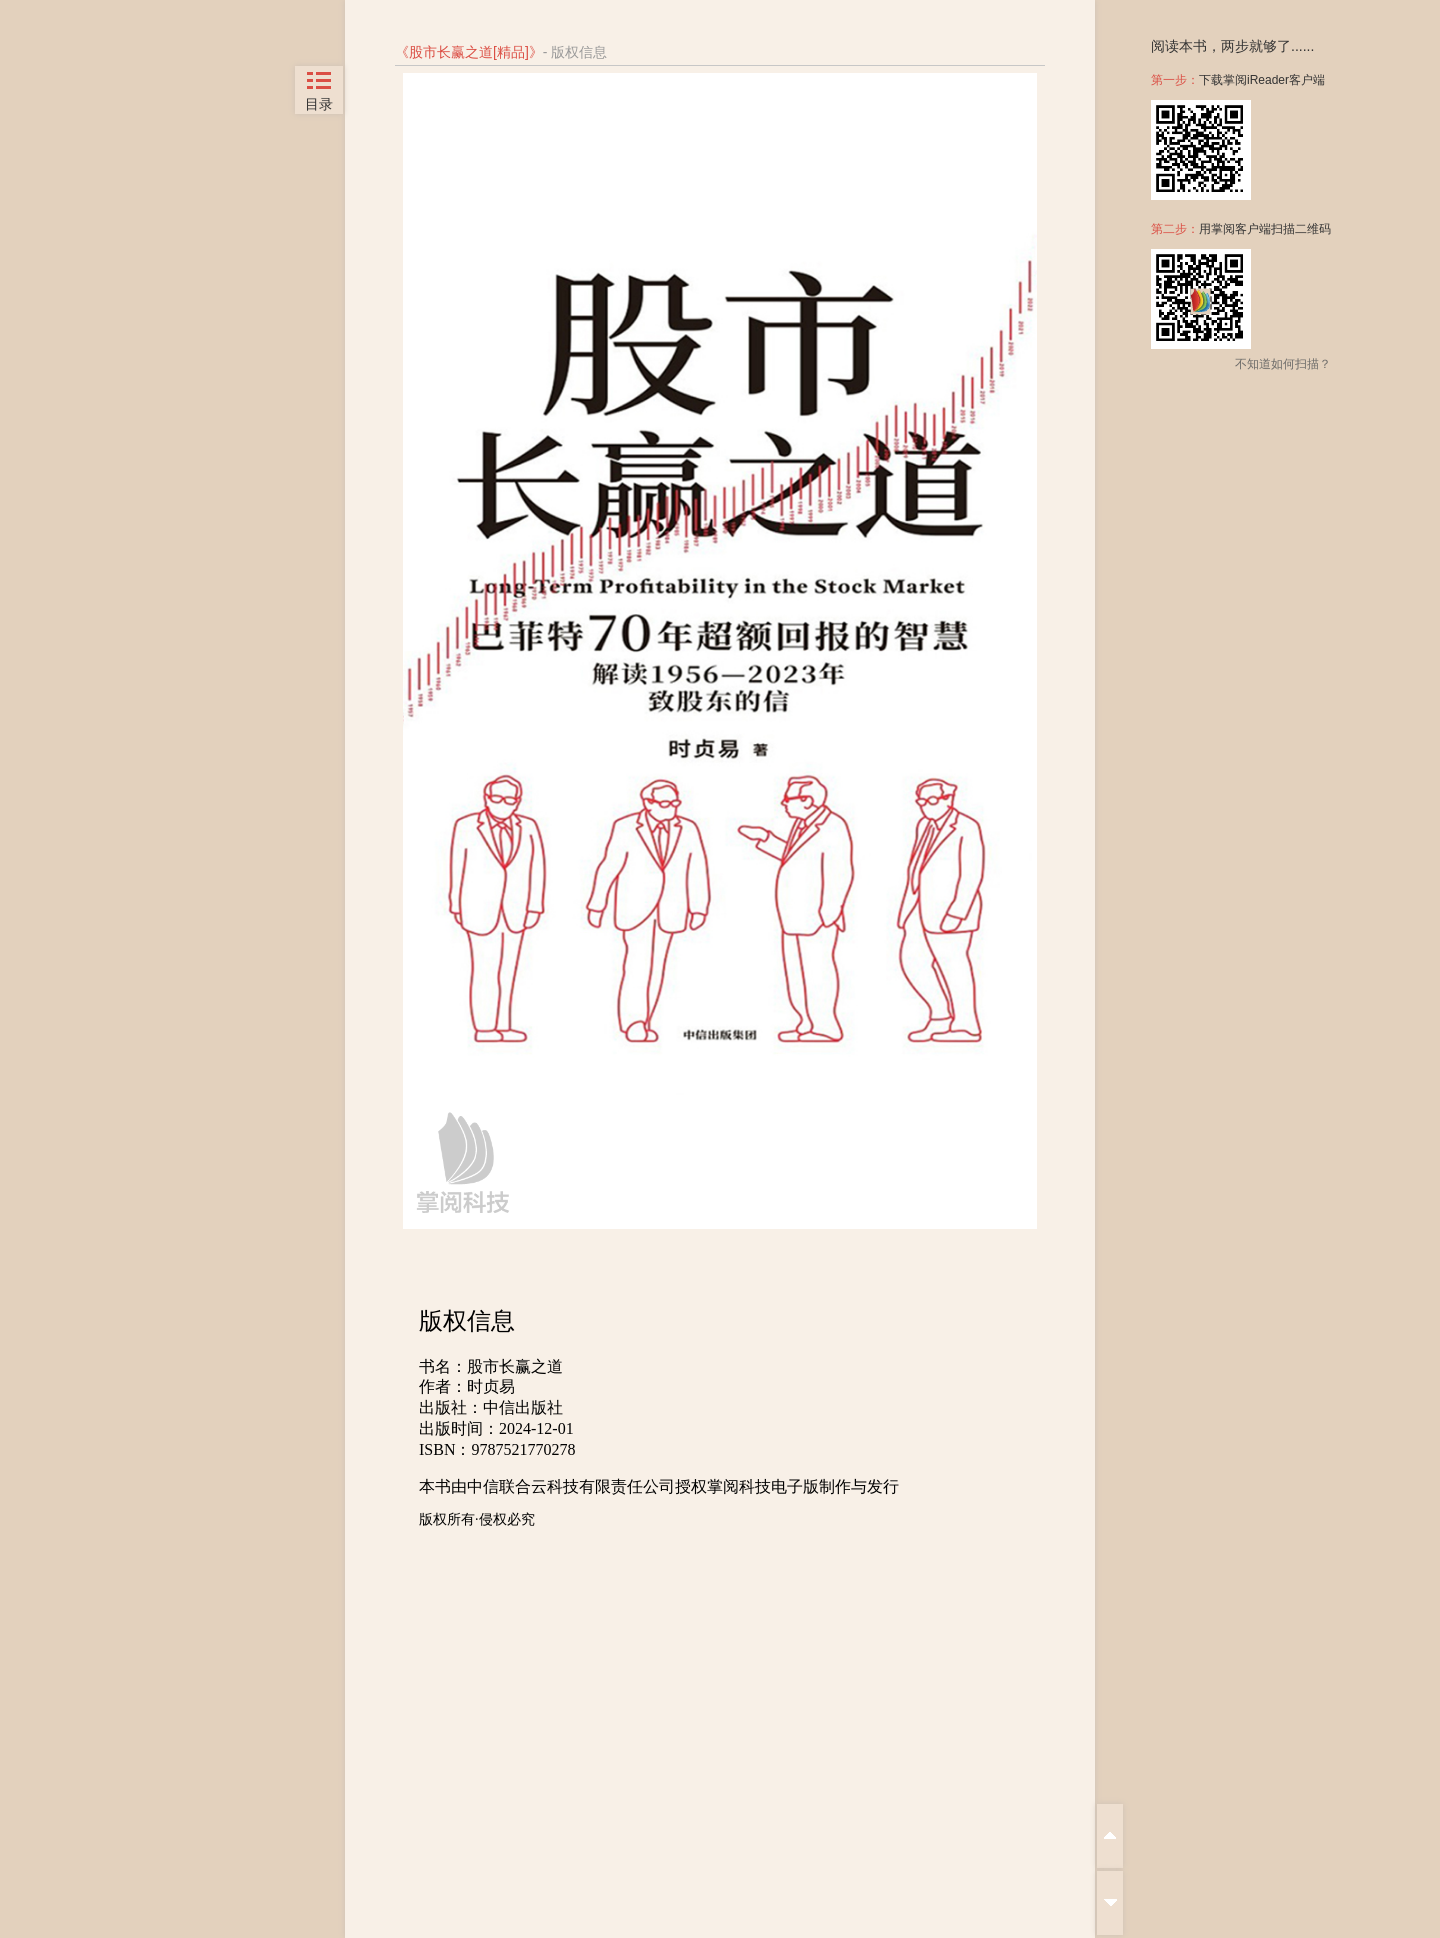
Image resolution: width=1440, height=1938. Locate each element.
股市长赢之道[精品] (469, 52)
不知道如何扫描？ (1283, 364)
